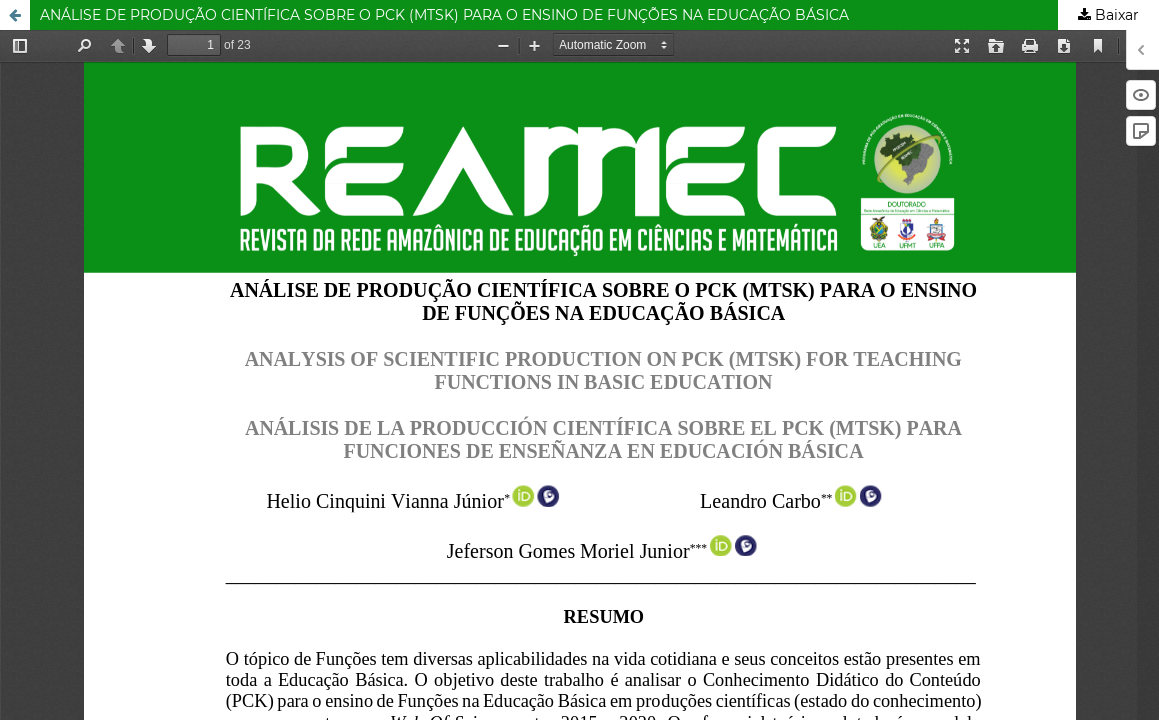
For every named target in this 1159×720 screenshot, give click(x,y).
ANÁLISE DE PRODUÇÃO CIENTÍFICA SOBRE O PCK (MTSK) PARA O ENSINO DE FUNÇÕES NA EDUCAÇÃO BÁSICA (444, 15)
